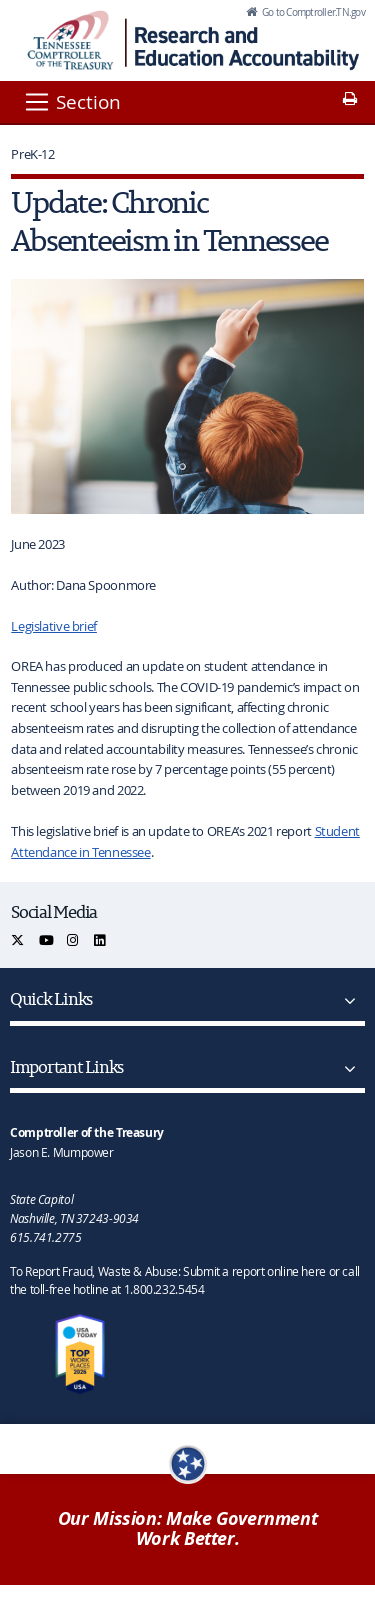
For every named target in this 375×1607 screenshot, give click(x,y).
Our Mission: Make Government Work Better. (188, 1529)
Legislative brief (54, 626)
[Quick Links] (346, 1001)
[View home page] (70, 40)
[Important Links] (346, 1069)
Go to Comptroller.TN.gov (312, 12)
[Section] (71, 102)
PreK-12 (32, 154)
